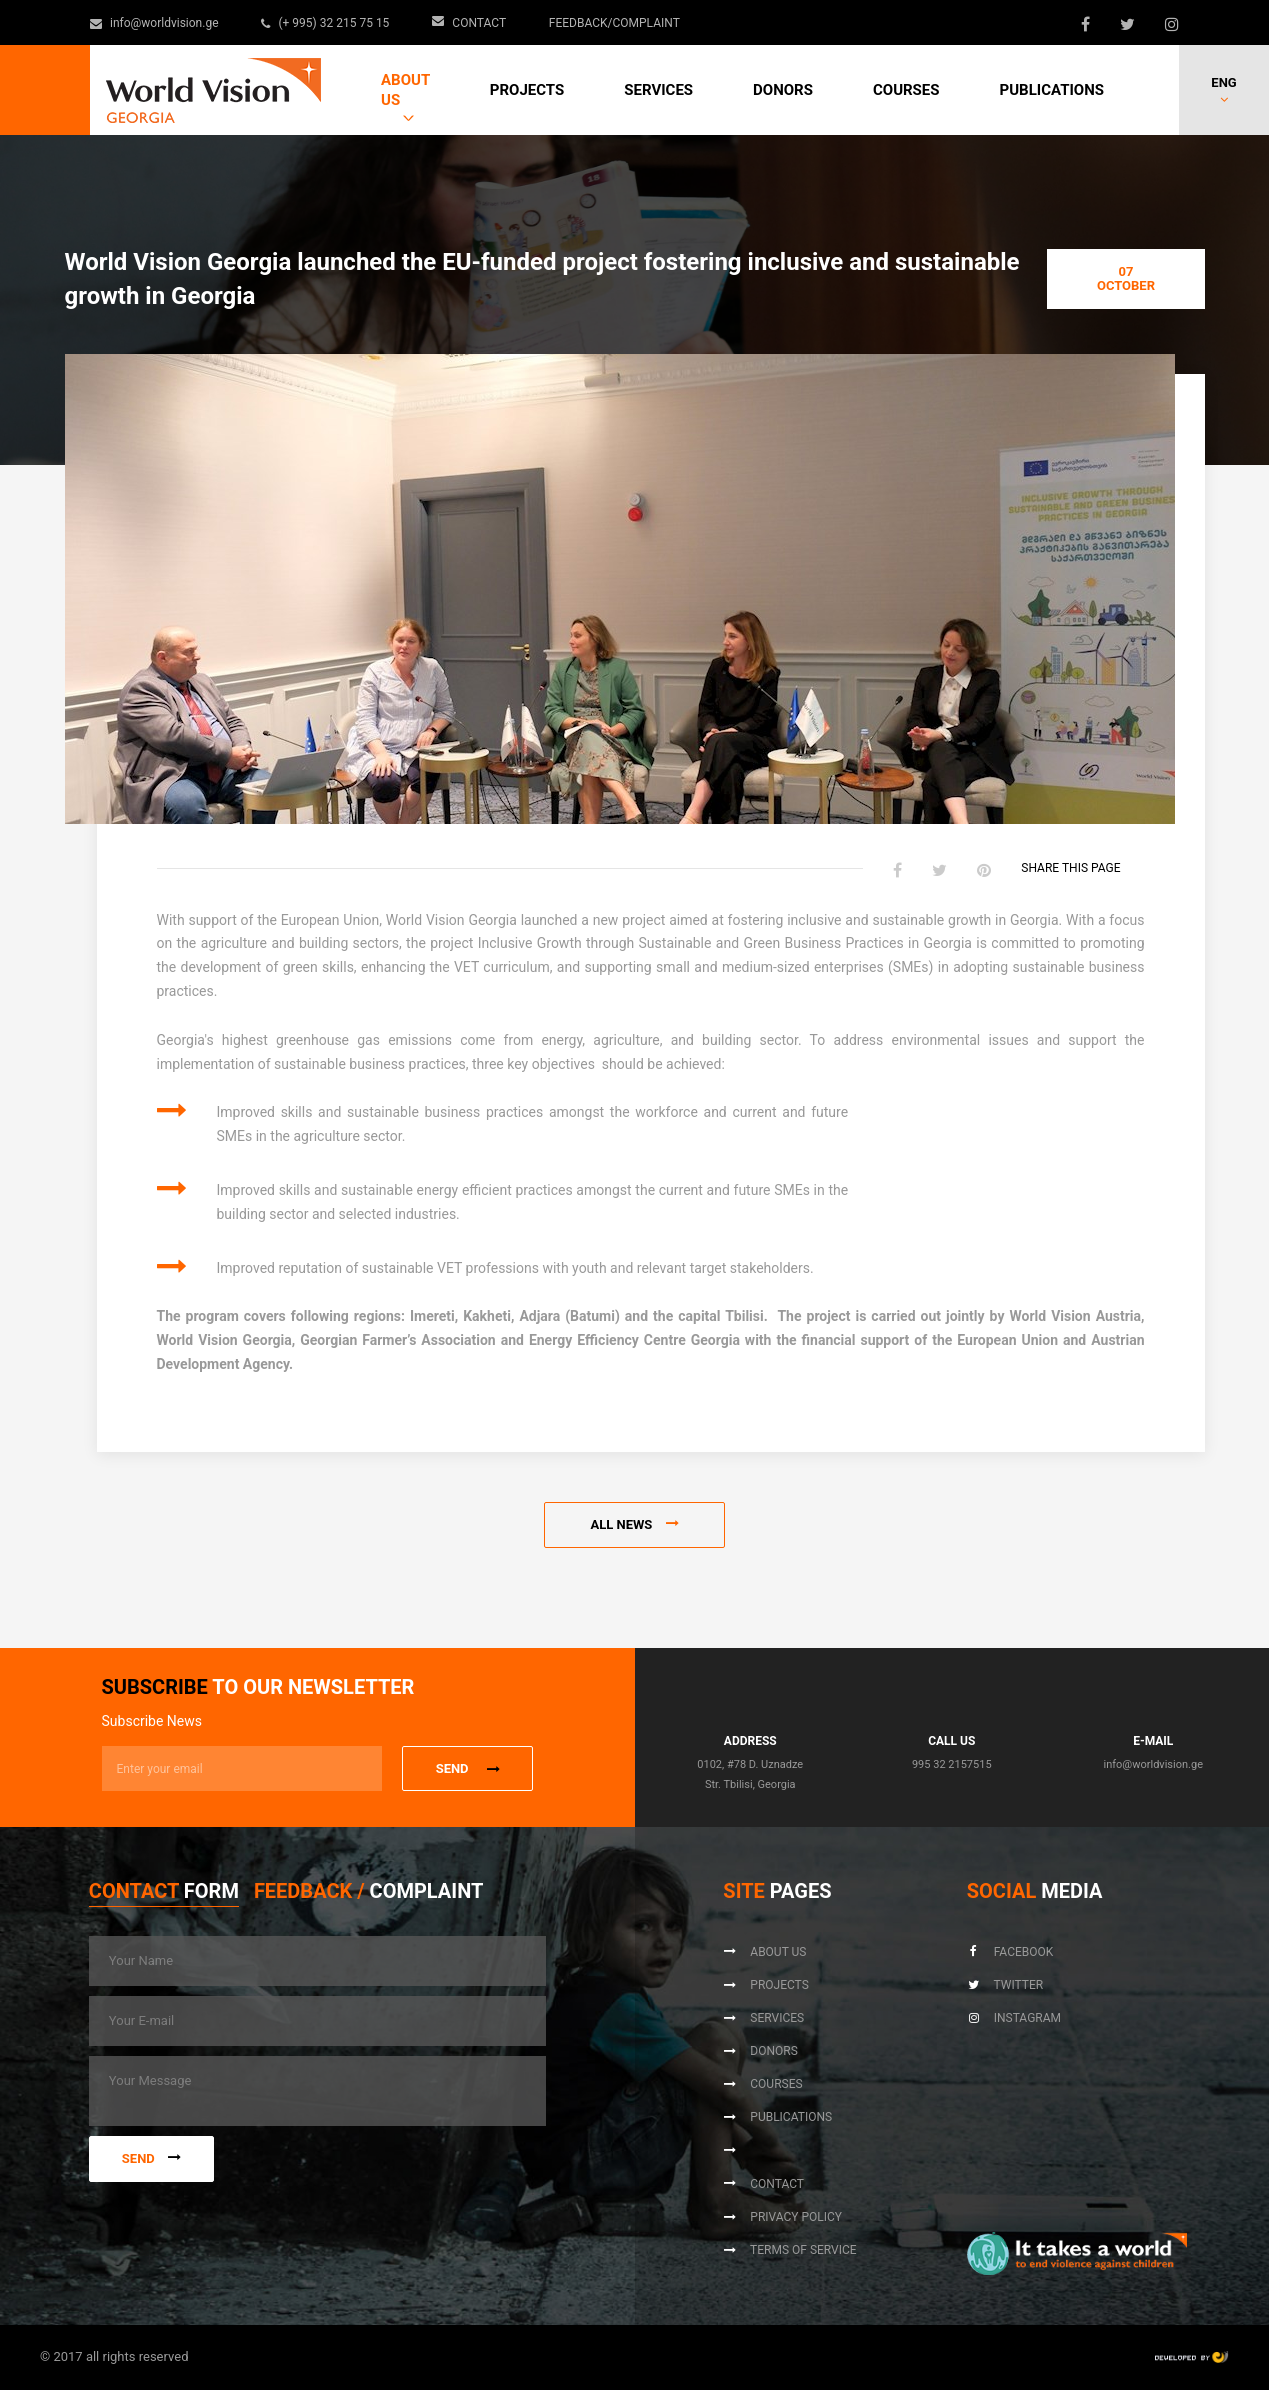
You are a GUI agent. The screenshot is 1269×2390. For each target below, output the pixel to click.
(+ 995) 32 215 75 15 (326, 23)
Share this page (1082, 868)
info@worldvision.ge (155, 23)
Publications (1052, 90)
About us (405, 90)
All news (634, 1524)
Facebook (1010, 1952)
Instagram (1014, 2018)
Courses (906, 90)
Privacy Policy (782, 2217)
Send (151, 2158)
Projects (527, 90)
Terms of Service (789, 2250)
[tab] (164, 1896)
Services (658, 90)
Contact (470, 23)
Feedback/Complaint (614, 23)
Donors (783, 90)
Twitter (1005, 1985)
